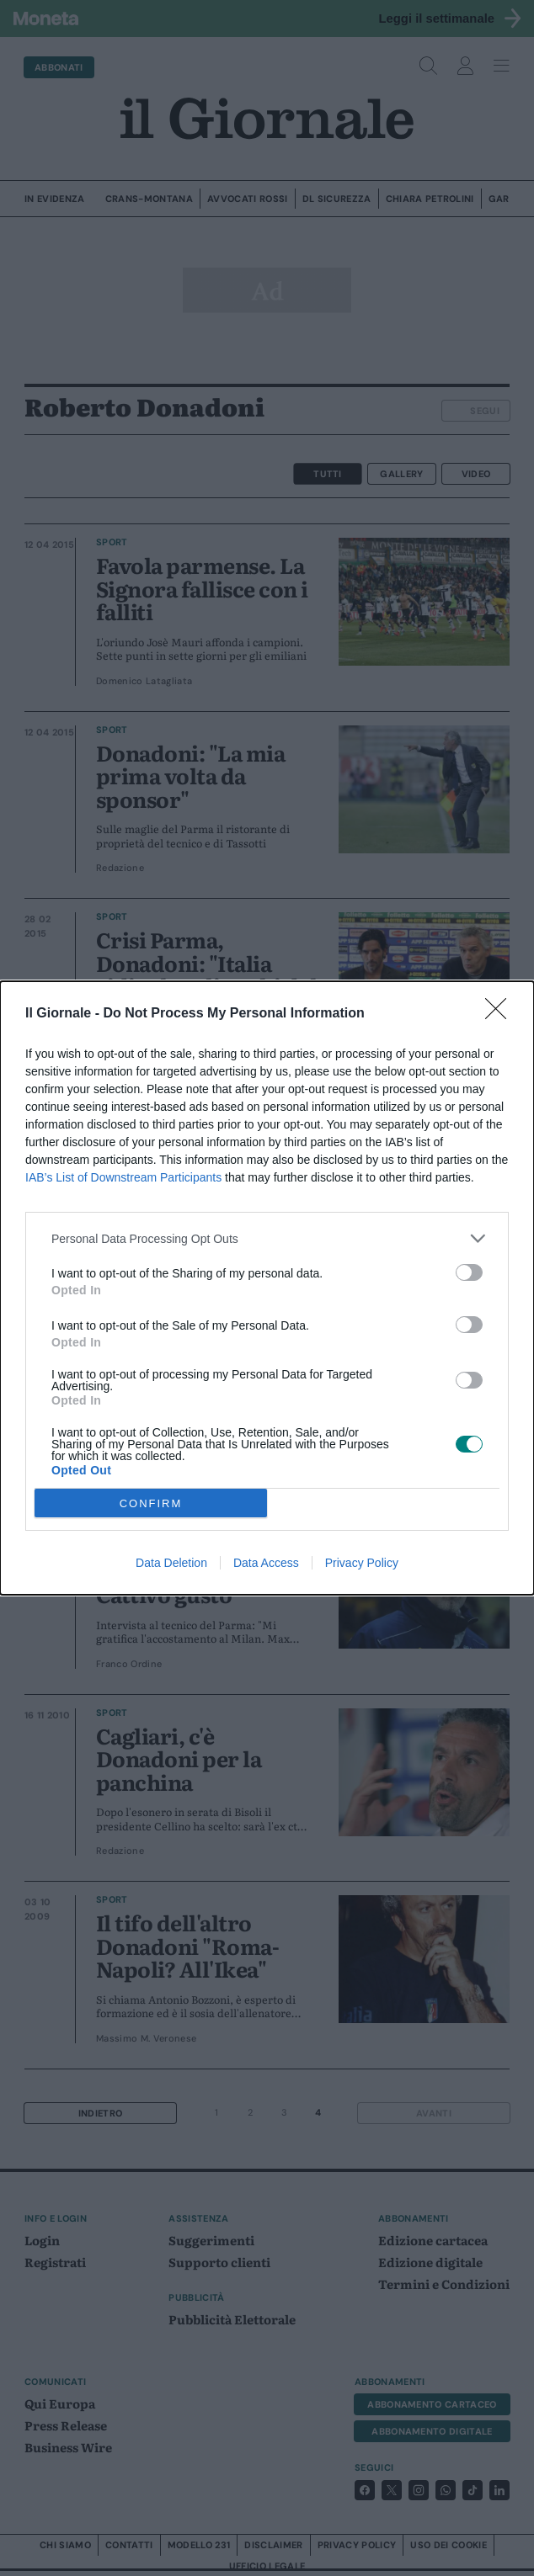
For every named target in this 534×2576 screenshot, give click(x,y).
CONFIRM (151, 1502)
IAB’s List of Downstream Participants (123, 1177)
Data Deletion (171, 1563)
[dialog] (267, 1288)
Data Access (266, 1563)
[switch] (469, 1272)
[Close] (501, 1014)
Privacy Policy (361, 1563)
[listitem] (267, 1238)
